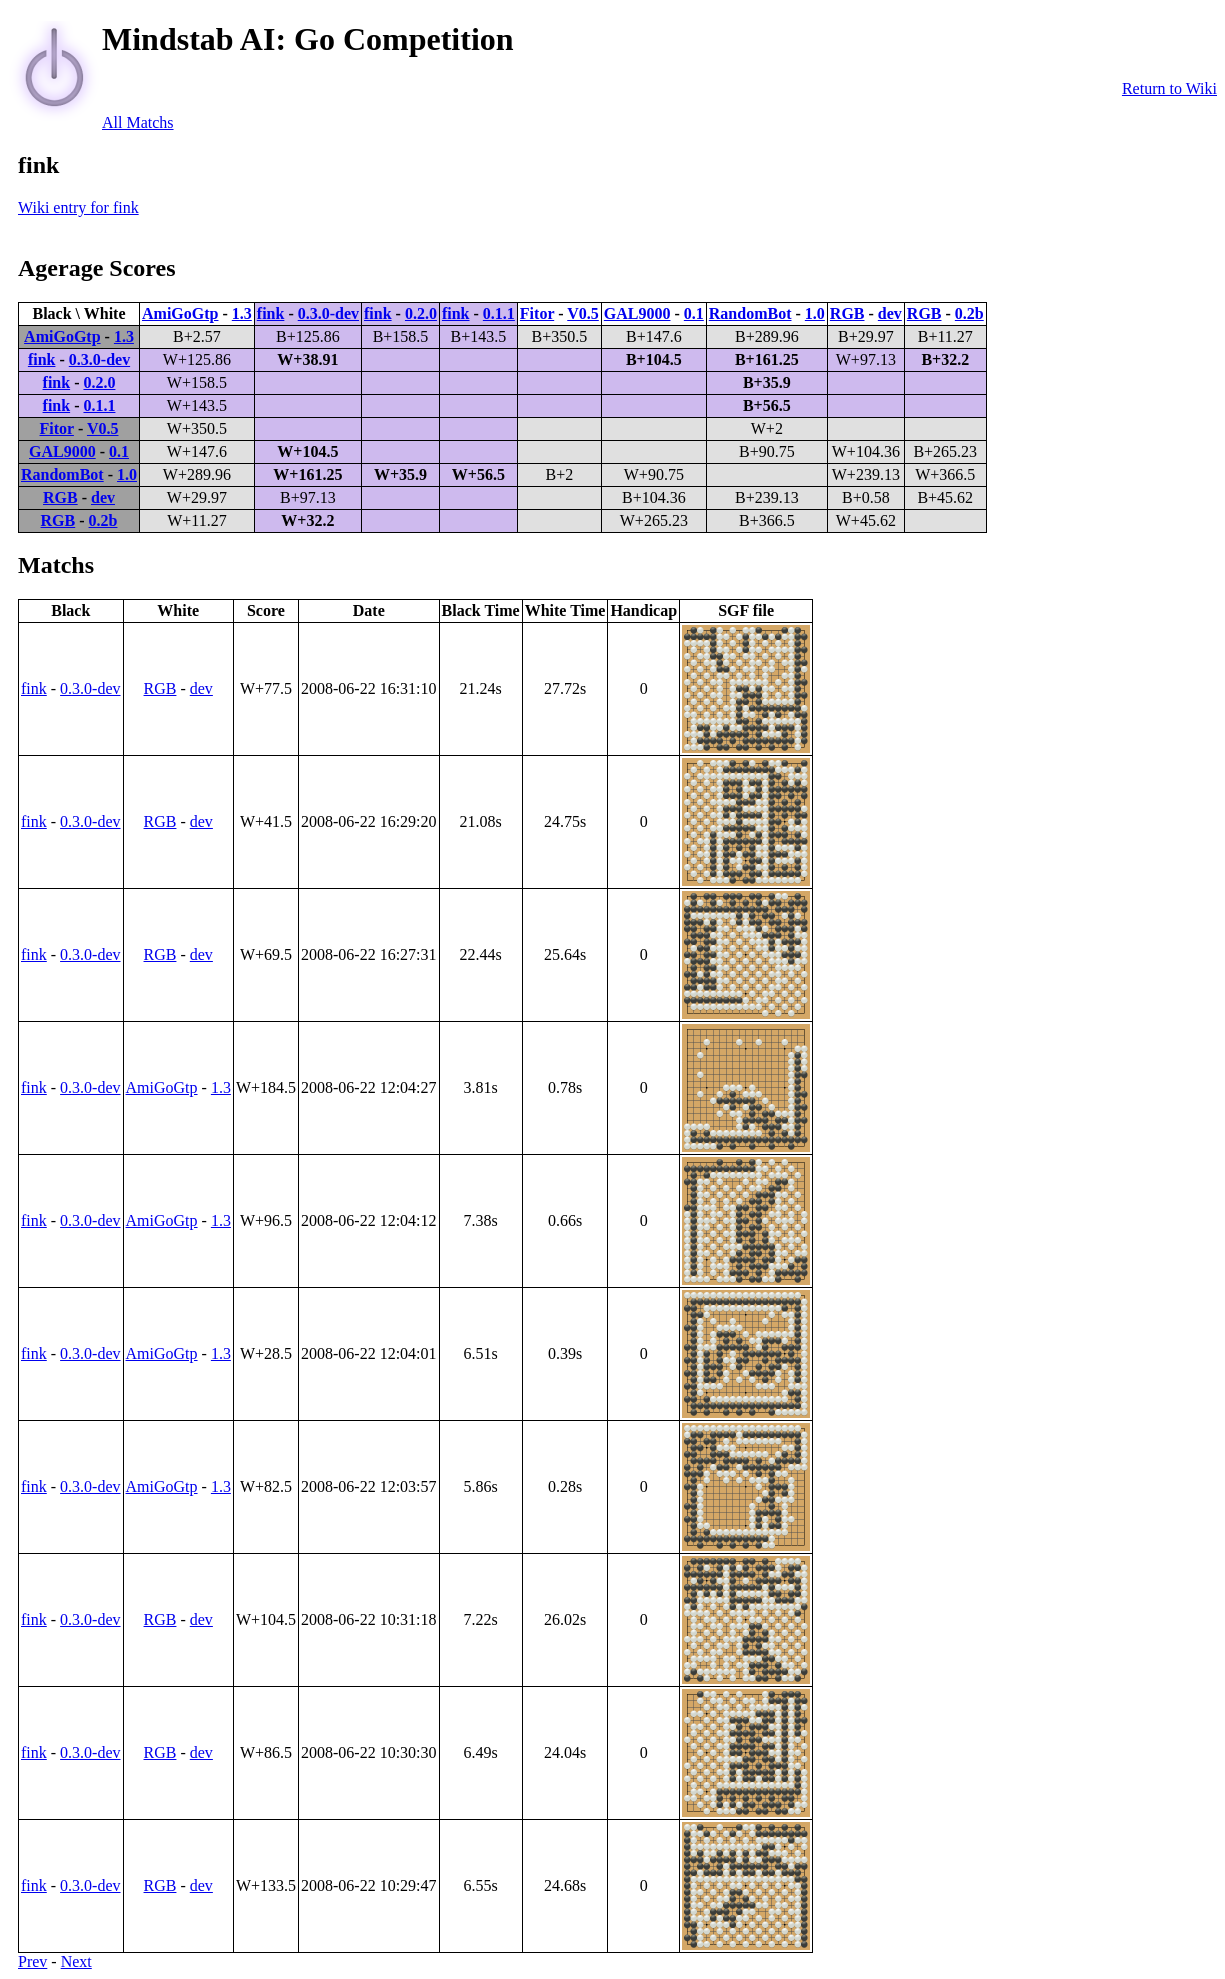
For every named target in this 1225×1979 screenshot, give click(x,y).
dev (890, 313)
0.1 (694, 313)
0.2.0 (421, 313)
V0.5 (583, 313)
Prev (32, 1961)
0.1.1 (499, 313)
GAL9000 (637, 313)
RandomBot (750, 313)
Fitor (537, 313)
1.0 (815, 313)
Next (76, 1961)
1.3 (242, 313)
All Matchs (138, 122)
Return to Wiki (1169, 88)
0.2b (969, 313)
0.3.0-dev (328, 313)
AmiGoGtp (180, 313)
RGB (847, 313)
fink (271, 313)
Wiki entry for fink (78, 207)
